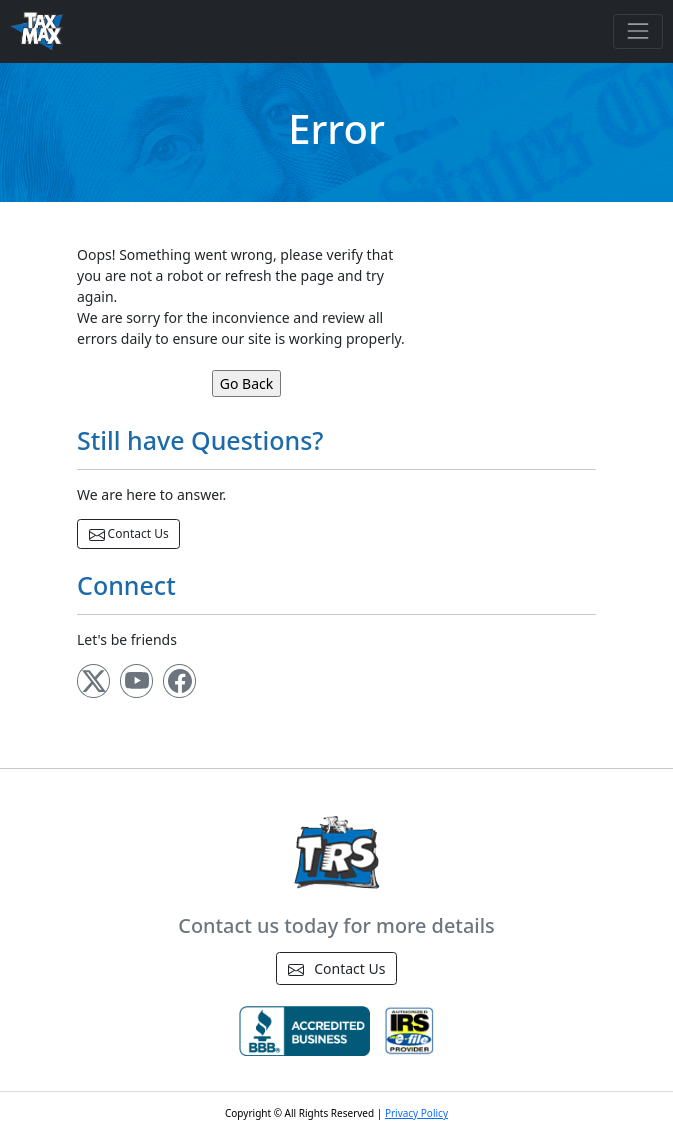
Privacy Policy (416, 1113)
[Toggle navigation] (637, 31)
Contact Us (129, 534)
